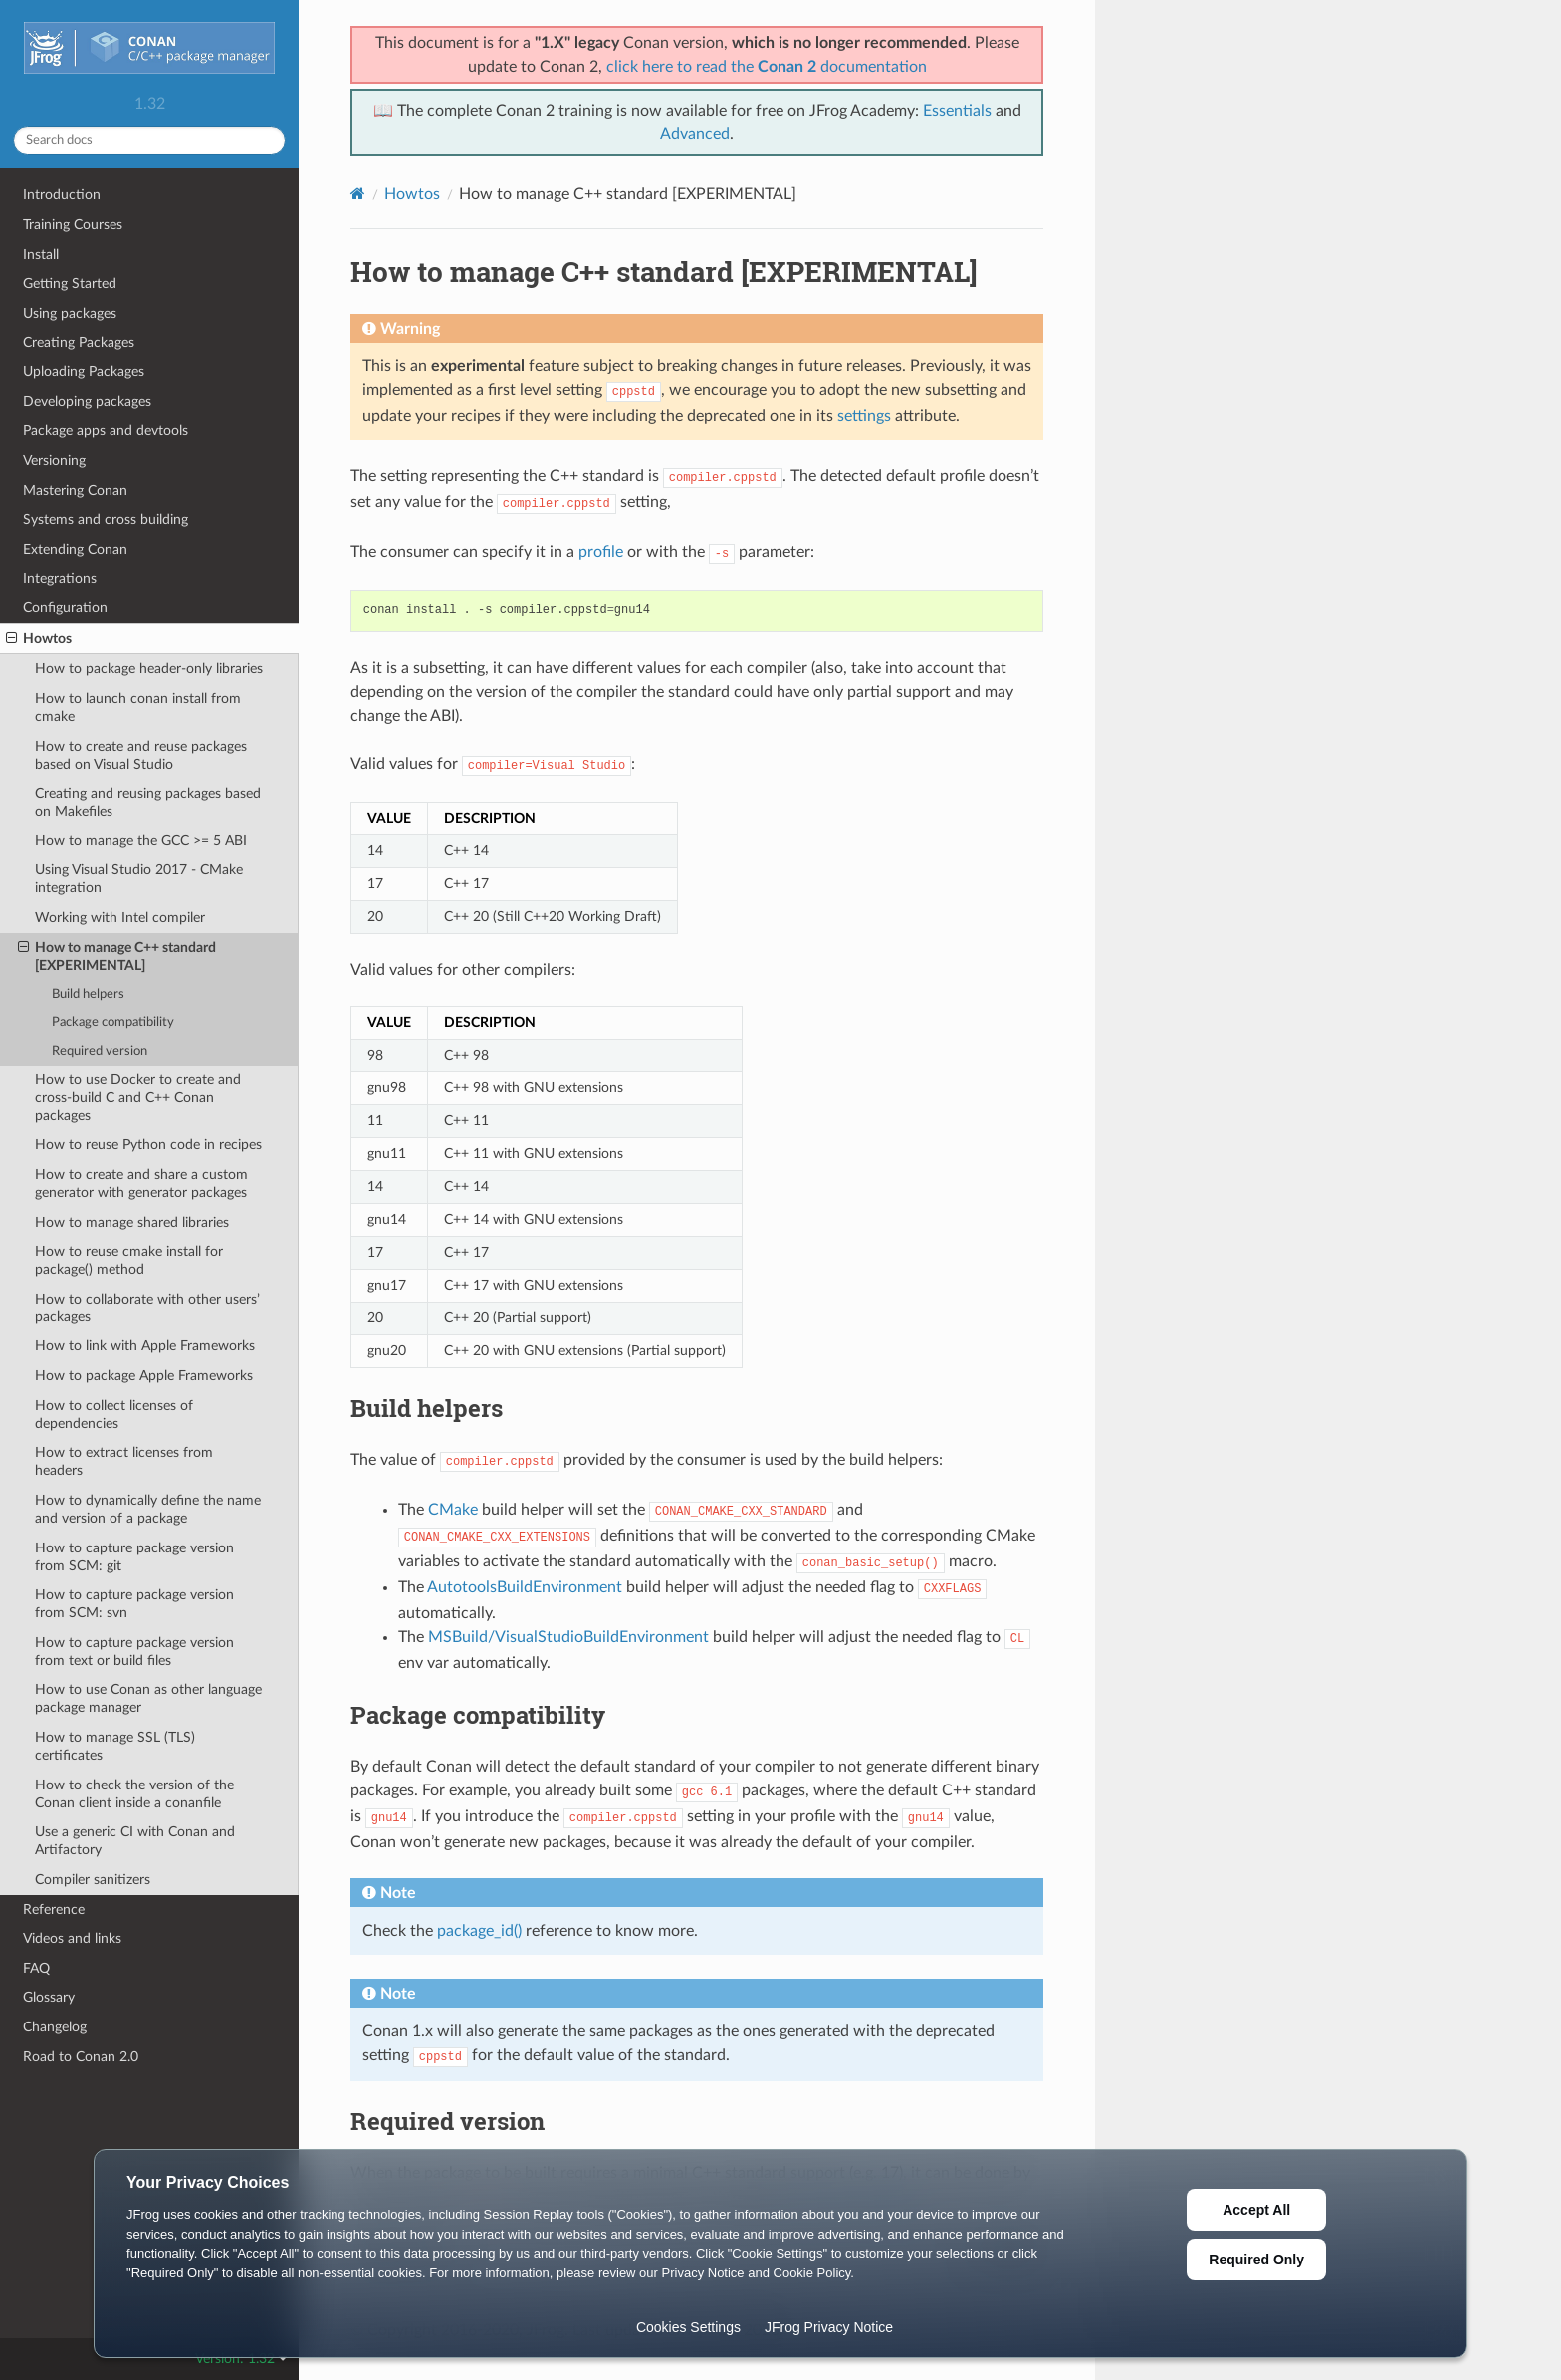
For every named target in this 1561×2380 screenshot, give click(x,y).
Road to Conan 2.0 (80, 2056)
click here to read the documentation (766, 67)
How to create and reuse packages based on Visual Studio (141, 755)
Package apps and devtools (105, 430)
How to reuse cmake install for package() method (129, 1260)
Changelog (55, 2027)
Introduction (62, 194)
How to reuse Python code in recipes (148, 1144)
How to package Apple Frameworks (144, 1375)
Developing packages (87, 401)
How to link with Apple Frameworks (145, 1345)
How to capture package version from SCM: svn (134, 1603)
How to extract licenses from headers (124, 1461)
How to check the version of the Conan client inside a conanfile (134, 1794)
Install (41, 254)
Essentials (957, 111)
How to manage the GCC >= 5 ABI (141, 840)
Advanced (695, 134)
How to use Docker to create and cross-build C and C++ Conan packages (138, 1097)
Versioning (54, 460)
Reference (54, 1909)
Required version (99, 1051)
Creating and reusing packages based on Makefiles (148, 802)
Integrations (60, 578)
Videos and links (72, 1938)
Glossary (49, 1997)
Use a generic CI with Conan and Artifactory (135, 1840)
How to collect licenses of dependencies (114, 1414)
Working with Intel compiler (120, 917)
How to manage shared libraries (132, 1222)
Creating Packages (78, 342)
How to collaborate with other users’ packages (147, 1308)
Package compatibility (113, 1022)
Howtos (39, 639)
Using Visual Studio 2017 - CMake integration (139, 878)
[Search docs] (149, 140)
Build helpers (88, 994)
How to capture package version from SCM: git (134, 1557)
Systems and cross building (105, 519)
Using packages (69, 313)
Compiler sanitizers (92, 1879)
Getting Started (69, 283)
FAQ (36, 1968)
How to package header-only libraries (149, 668)
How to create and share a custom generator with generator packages (141, 1183)
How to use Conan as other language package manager (148, 1698)
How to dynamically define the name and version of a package (148, 1509)
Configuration (65, 607)
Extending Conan (75, 549)
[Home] (357, 193)
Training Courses (72, 224)
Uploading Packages (83, 371)
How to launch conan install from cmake (138, 707)
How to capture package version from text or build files (134, 1651)
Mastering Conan (75, 490)
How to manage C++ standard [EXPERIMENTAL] (117, 956)
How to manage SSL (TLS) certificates (115, 1746)
